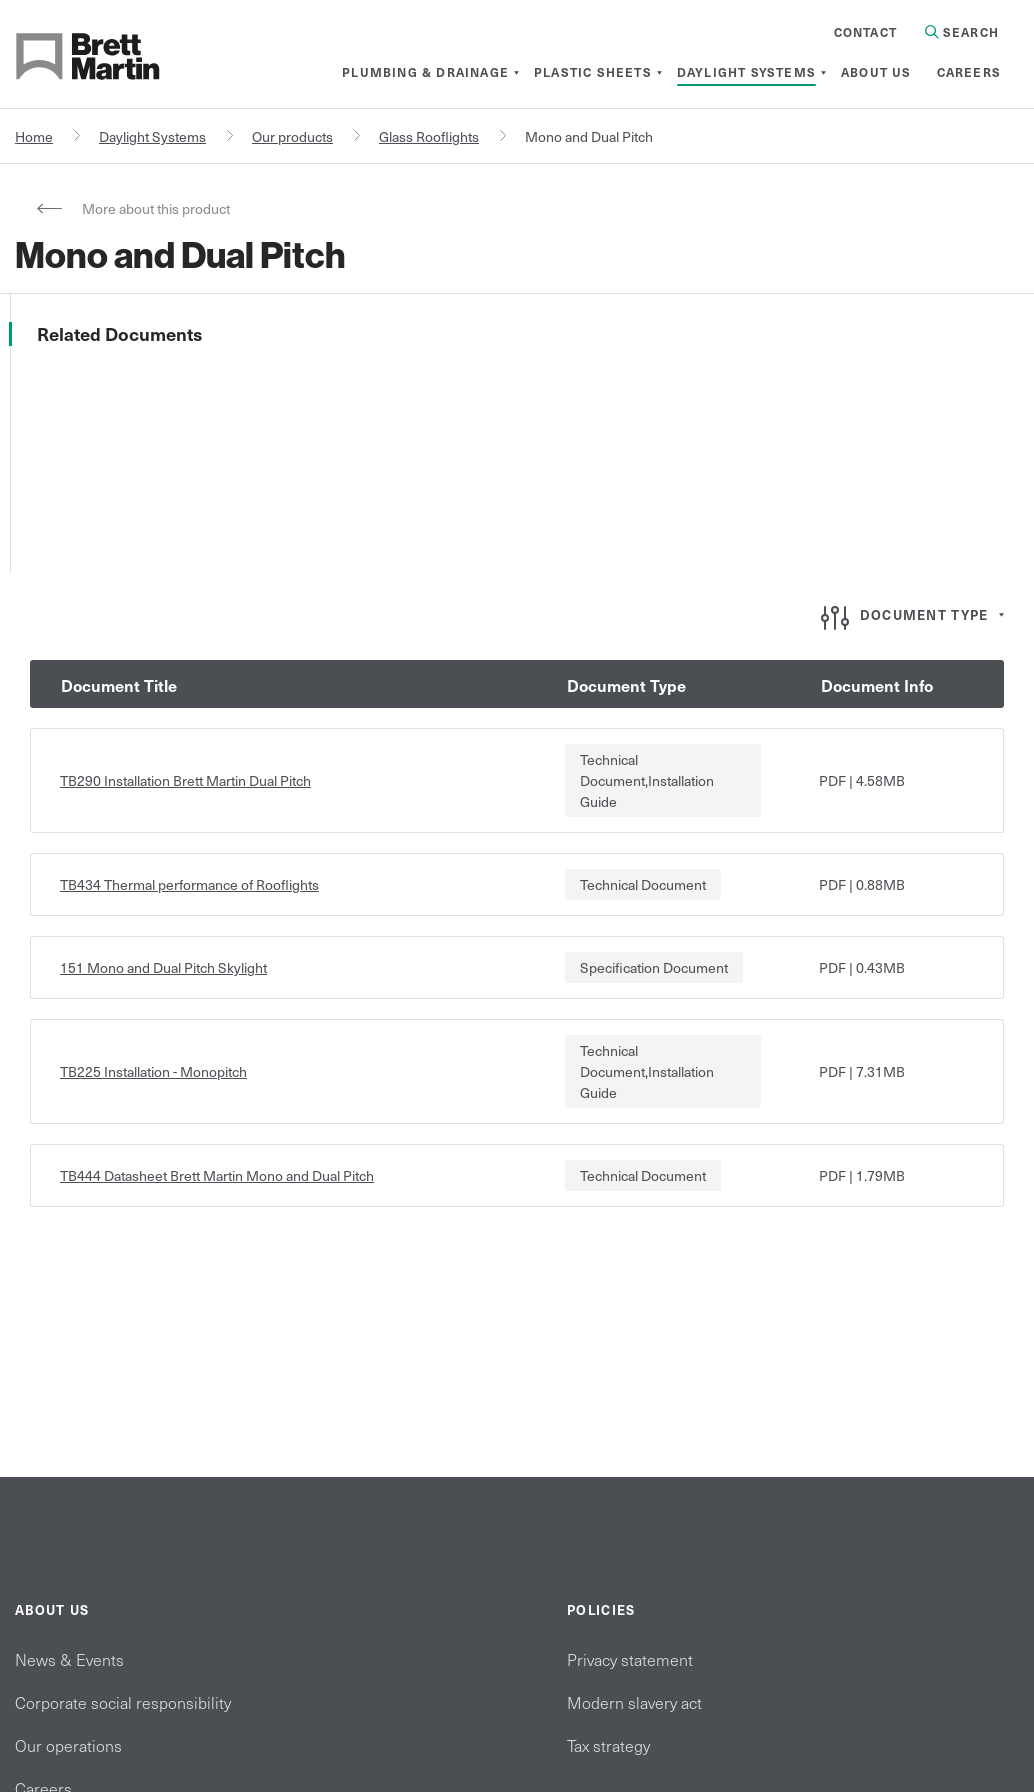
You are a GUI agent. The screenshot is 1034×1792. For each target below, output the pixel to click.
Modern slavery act (634, 1702)
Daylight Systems (152, 136)
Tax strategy (608, 1745)
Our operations (68, 1745)
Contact (865, 32)
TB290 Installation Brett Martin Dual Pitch (185, 780)
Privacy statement (630, 1659)
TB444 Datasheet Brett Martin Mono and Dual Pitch (217, 1175)
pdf (832, 780)
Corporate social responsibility (123, 1702)
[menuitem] (425, 72)
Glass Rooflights (429, 136)
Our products (292, 136)
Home (34, 136)
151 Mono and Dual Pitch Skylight (163, 967)
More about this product (156, 208)
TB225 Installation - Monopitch (153, 1071)
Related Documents (119, 333)
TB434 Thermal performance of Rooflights (189, 884)
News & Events (69, 1659)
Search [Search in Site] (962, 32)
